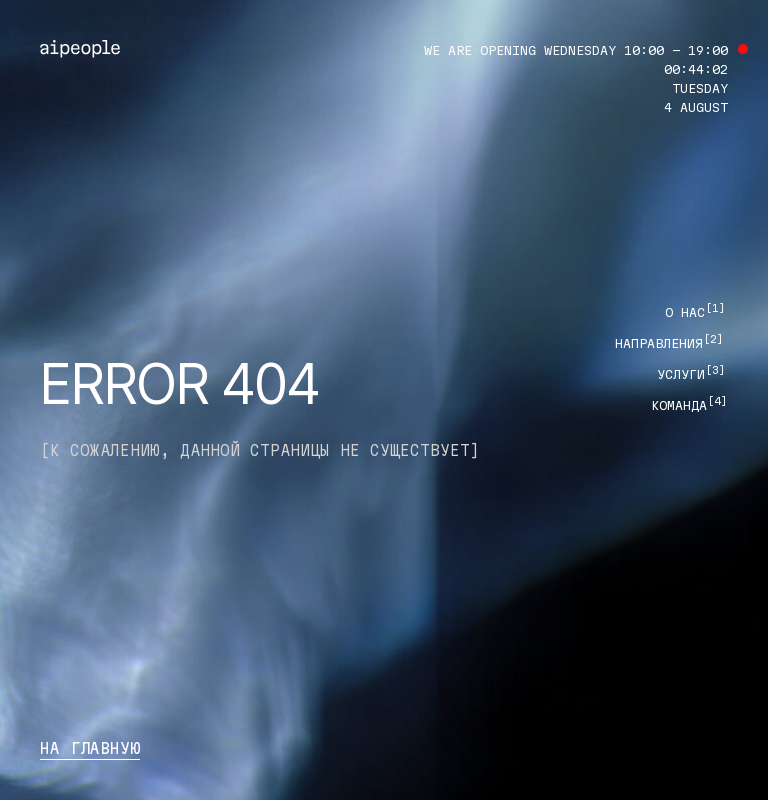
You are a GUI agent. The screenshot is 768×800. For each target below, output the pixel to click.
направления (669, 343)
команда (689, 405)
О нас (695, 312)
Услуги (691, 374)
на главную (90, 748)
